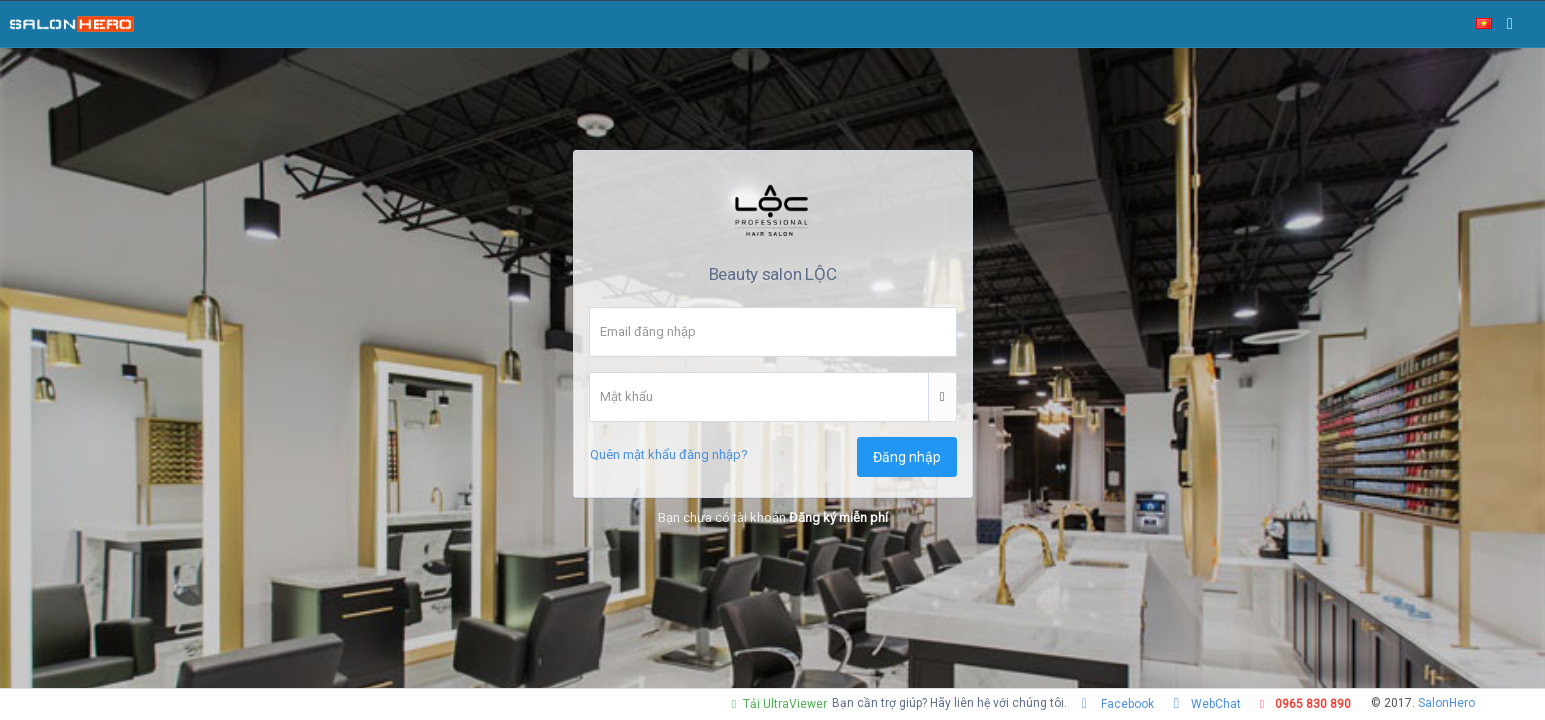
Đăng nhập (907, 457)
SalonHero (1446, 703)
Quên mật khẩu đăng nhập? (669, 454)
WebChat (1205, 703)
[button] (943, 397)
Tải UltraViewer (777, 704)
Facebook (1115, 704)
